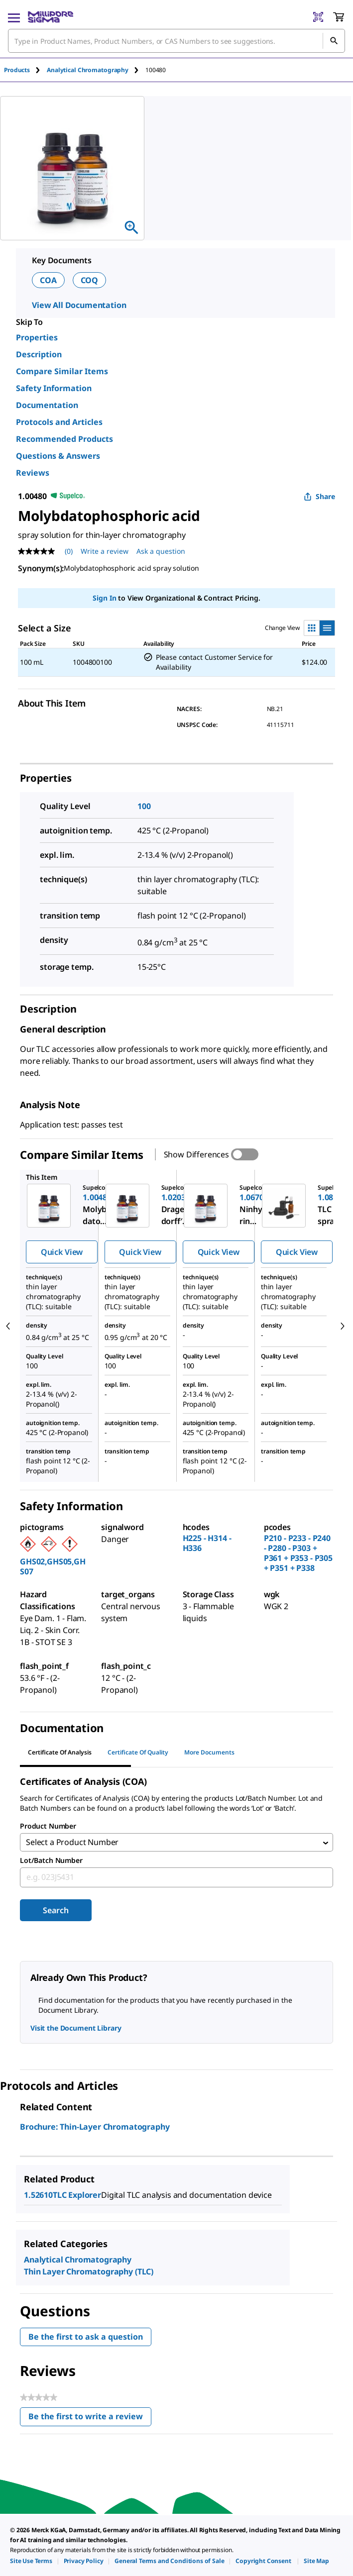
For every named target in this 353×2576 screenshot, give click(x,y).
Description (39, 354)
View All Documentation (79, 305)
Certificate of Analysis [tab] (60, 1752)
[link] (31, 2561)
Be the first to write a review (89, 2420)
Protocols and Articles (59, 421)
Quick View (62, 1251)
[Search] (334, 41)
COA (48, 280)
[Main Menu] (14, 17)
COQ (90, 280)
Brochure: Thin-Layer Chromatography (94, 2128)
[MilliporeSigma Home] (50, 17)
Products (17, 70)
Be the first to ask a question (85, 2338)
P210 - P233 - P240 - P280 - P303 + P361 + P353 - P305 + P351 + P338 (298, 1553)
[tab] (25, 70)
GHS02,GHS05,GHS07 (53, 1566)
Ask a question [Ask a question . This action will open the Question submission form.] (160, 551)
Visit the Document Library (75, 2029)
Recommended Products (64, 438)
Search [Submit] (55, 1911)
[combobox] (176, 41)
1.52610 (38, 2196)
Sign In (104, 598)
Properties (37, 337)
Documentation (47, 405)
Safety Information (54, 388)
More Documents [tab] (209, 1752)
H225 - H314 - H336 (207, 1543)
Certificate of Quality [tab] (138, 1752)
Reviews (32, 472)
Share (319, 496)
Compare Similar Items (62, 371)
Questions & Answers (58, 455)
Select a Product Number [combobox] (72, 1843)
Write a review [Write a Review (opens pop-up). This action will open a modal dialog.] (104, 551)
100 (144, 806)
